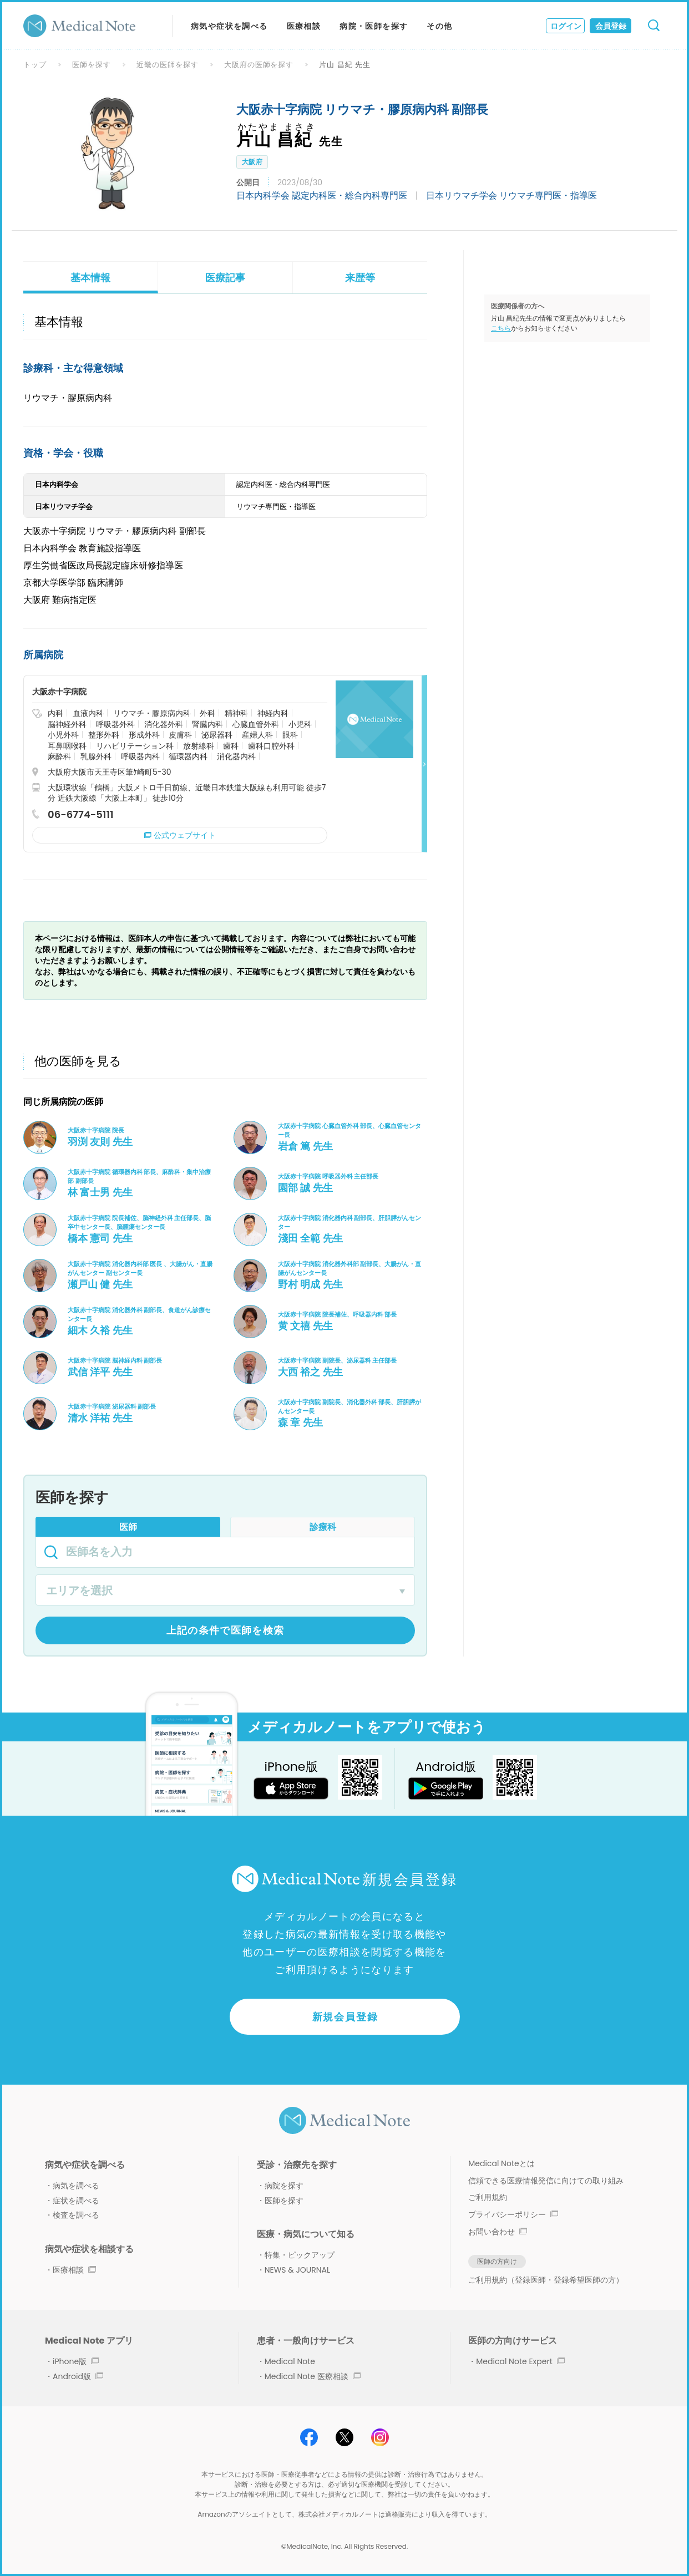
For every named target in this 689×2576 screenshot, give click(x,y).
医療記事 (225, 277)
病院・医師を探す (374, 26)
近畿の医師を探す (167, 64)
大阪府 (252, 161)
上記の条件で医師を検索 (225, 1630)
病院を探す (284, 2185)
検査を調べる (76, 2215)
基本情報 (90, 277)
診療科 (323, 1527)
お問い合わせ (497, 2231)
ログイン (565, 26)
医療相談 (304, 26)
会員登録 (610, 26)
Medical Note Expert (520, 2361)
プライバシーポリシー (513, 2214)
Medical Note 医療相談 (313, 2376)
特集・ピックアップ (300, 2254)
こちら (501, 328)
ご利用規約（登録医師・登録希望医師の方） (546, 2279)
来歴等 (360, 277)
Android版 (78, 2376)
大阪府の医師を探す (259, 64)
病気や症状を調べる (229, 26)
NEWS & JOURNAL (297, 2269)
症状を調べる (76, 2200)
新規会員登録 (345, 2017)
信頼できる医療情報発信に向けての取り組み (546, 2180)
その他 (439, 26)
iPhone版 (76, 2361)
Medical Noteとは (501, 2163)
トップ (35, 64)
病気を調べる (76, 2185)
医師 (128, 1527)
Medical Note (290, 2361)
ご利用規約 (487, 2197)
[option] (111, 154)
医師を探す (91, 64)
